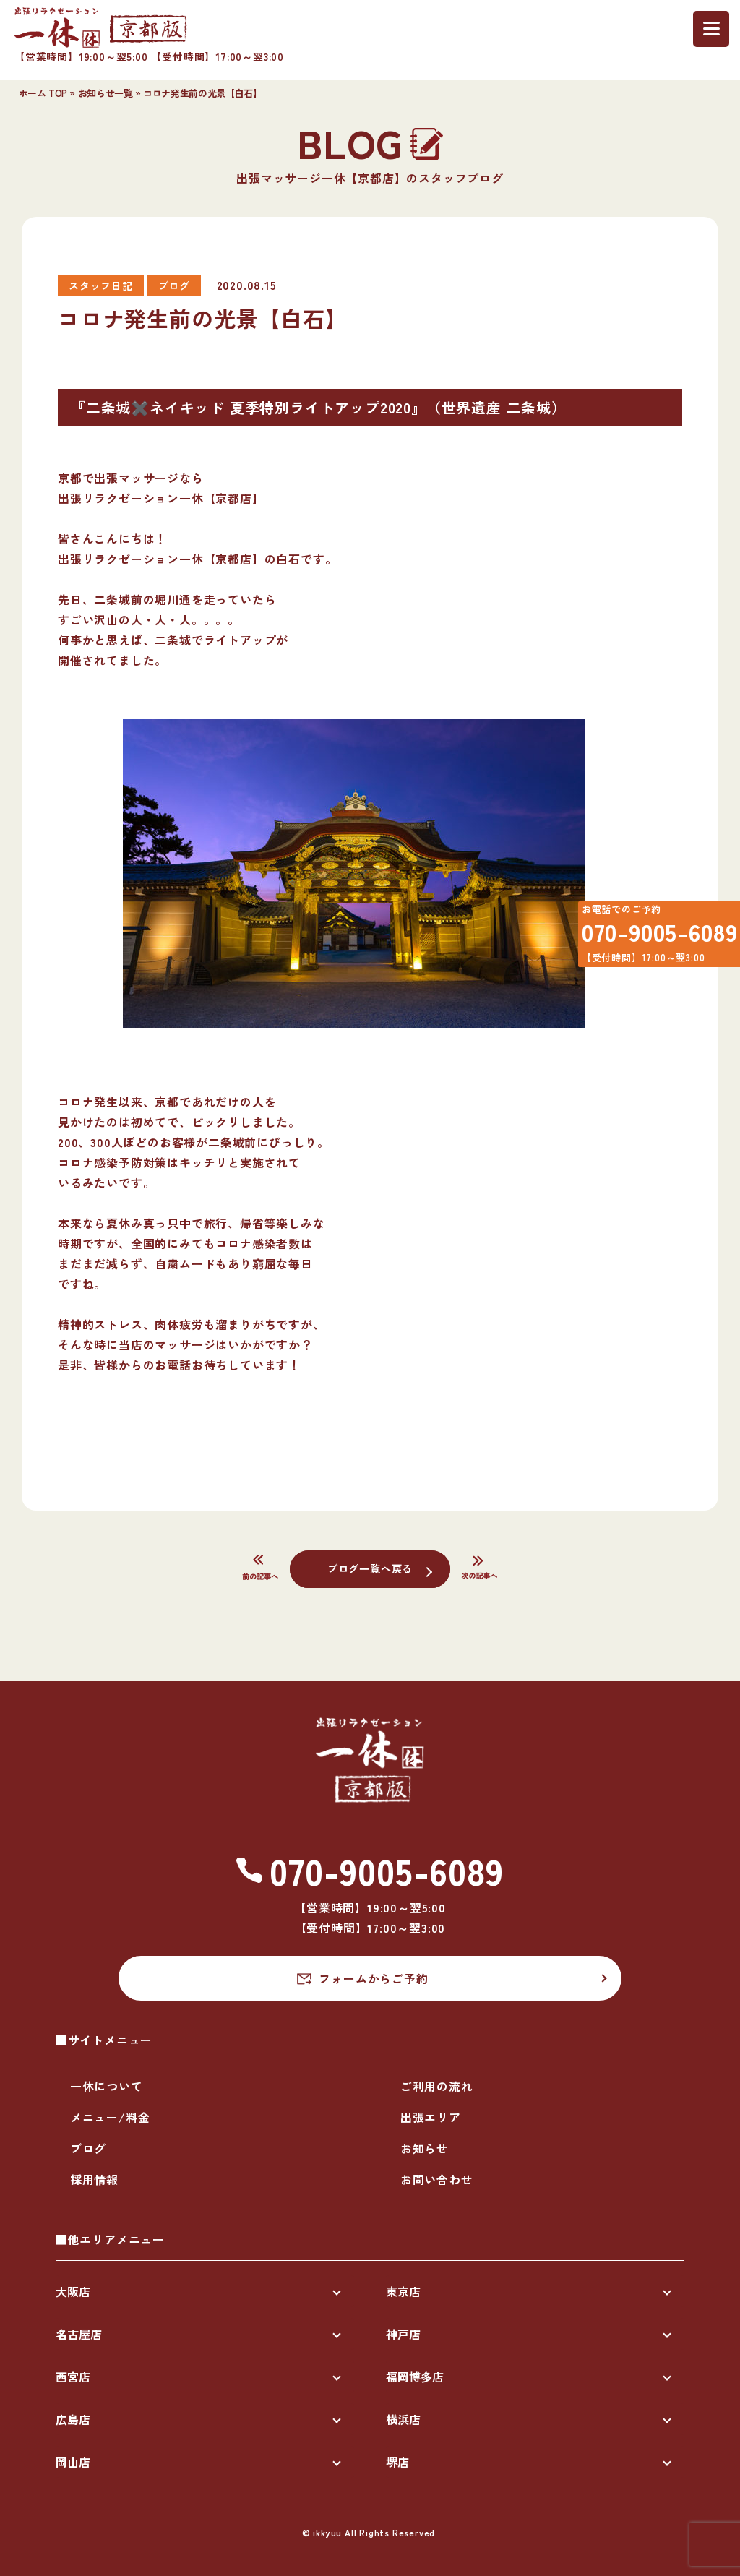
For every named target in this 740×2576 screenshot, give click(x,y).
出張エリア (430, 2117)
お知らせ (424, 2148)
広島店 (73, 2419)
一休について (106, 2086)
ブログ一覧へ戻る (370, 1567)
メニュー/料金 (110, 2117)
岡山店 (73, 2461)
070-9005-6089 (650, 939)
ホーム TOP (43, 93)
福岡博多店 (415, 2376)
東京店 (403, 2291)
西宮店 (73, 2376)
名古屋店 (79, 2334)
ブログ (88, 2148)
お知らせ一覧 (105, 93)
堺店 (397, 2461)
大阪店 (73, 2291)
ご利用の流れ (436, 2086)
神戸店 (403, 2334)
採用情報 (94, 2179)
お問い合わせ (436, 2179)
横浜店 (403, 2419)
